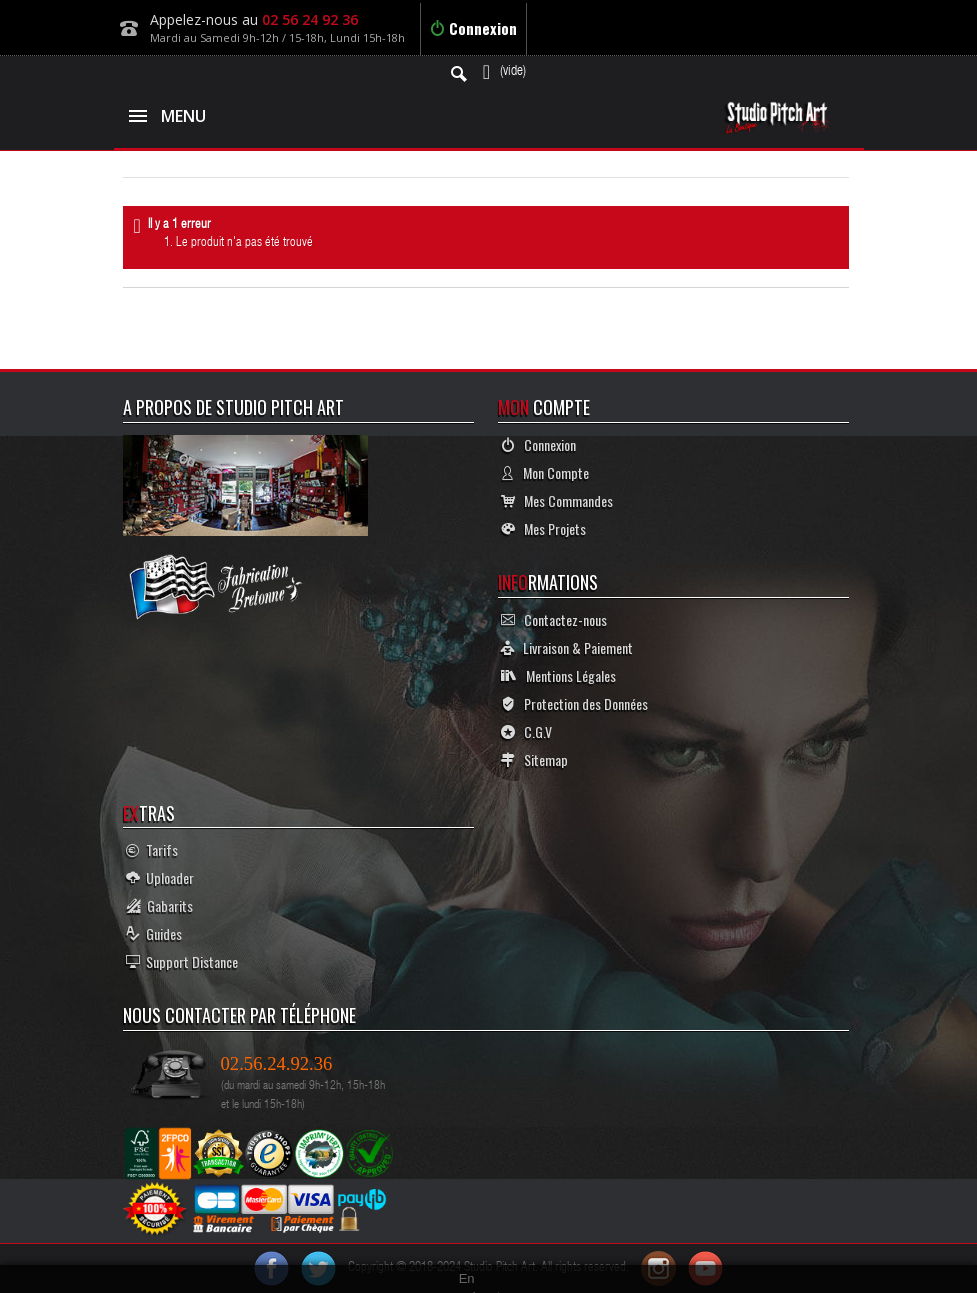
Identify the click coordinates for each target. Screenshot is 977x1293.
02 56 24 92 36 (310, 19)
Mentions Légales (558, 675)
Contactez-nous (554, 619)
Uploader (160, 877)
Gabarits (159, 905)
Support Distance (182, 961)
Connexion (473, 28)
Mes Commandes (557, 500)
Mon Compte (545, 472)
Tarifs (152, 849)
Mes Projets (543, 528)
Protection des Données (574, 703)
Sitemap (534, 759)
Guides (154, 933)
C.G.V (526, 731)
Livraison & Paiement (567, 647)
